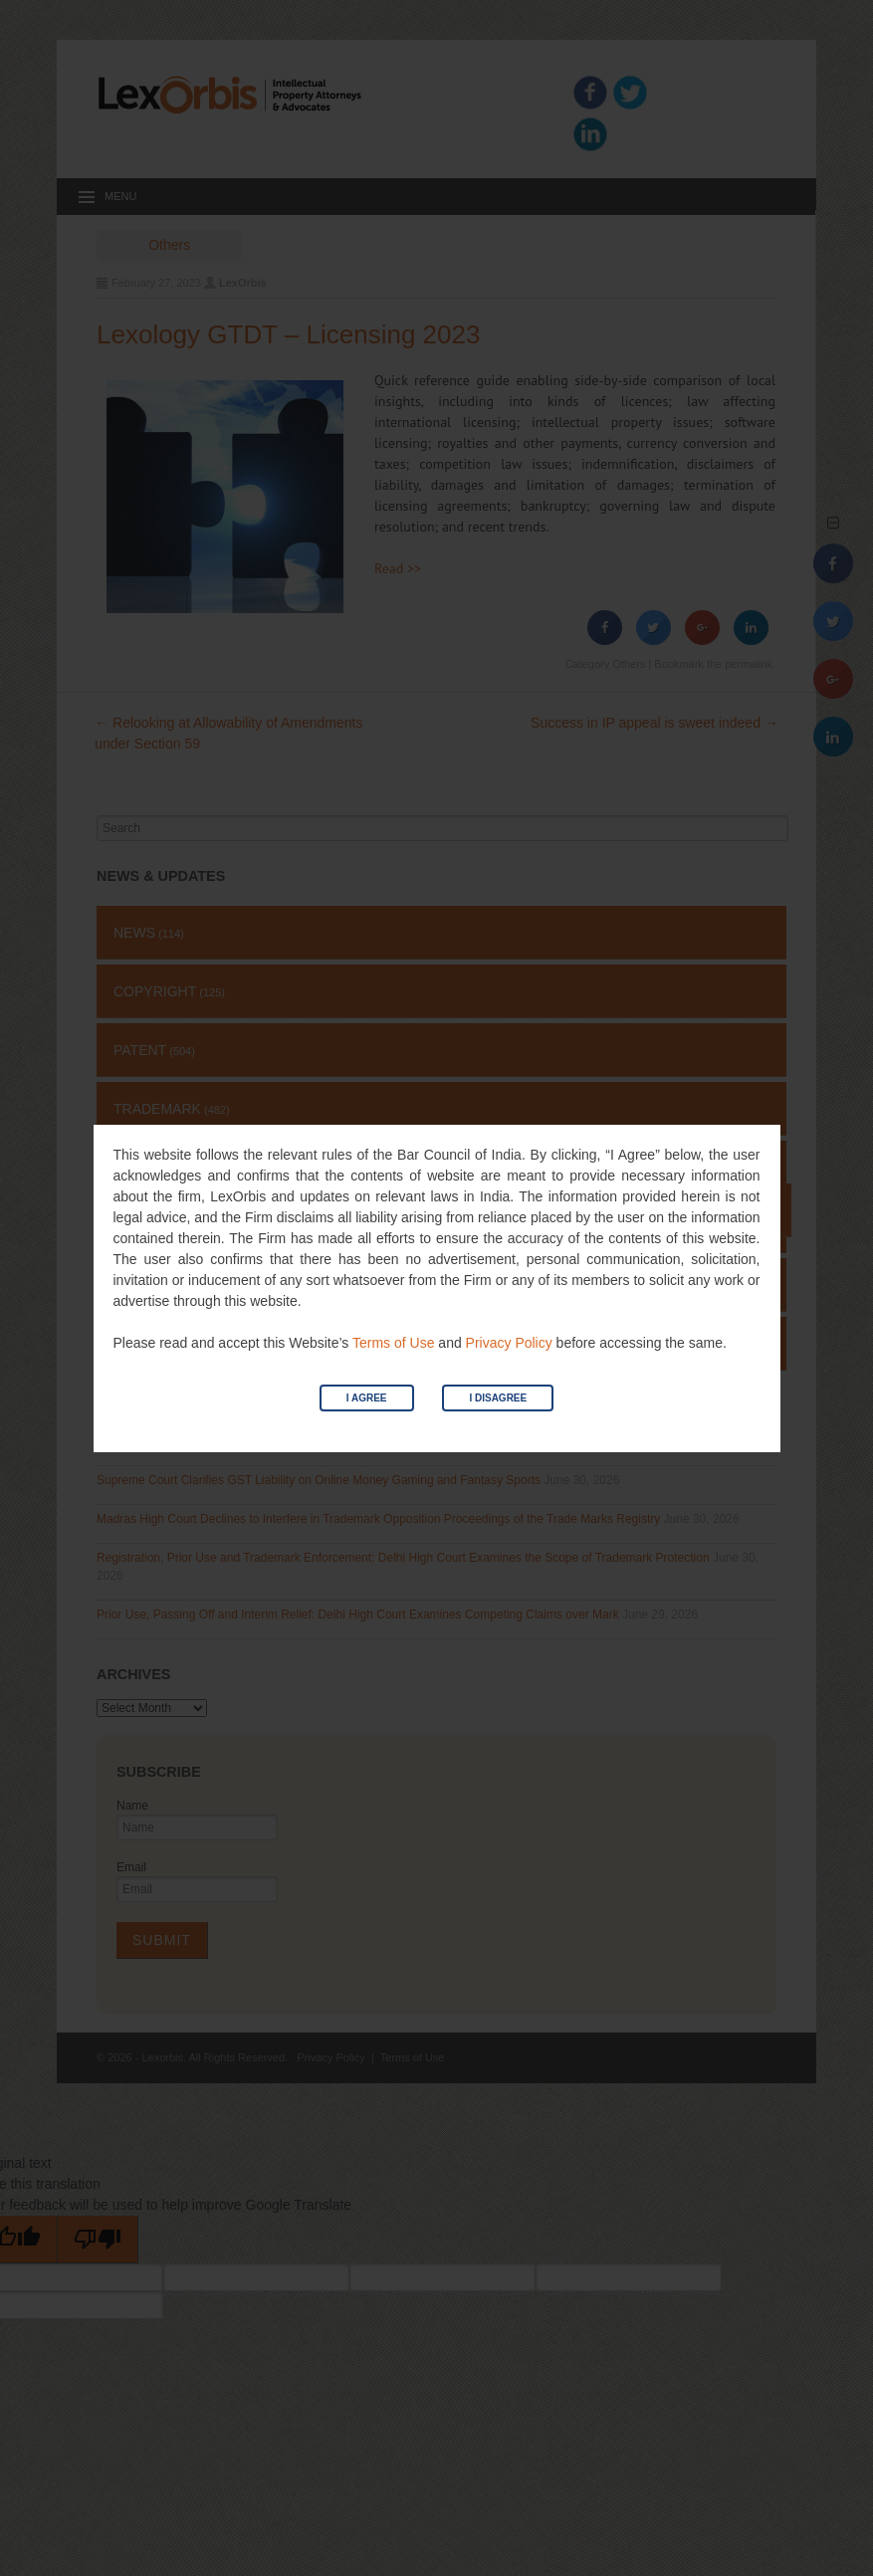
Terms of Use (393, 1343)
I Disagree (498, 1398)
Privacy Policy (509, 1343)
